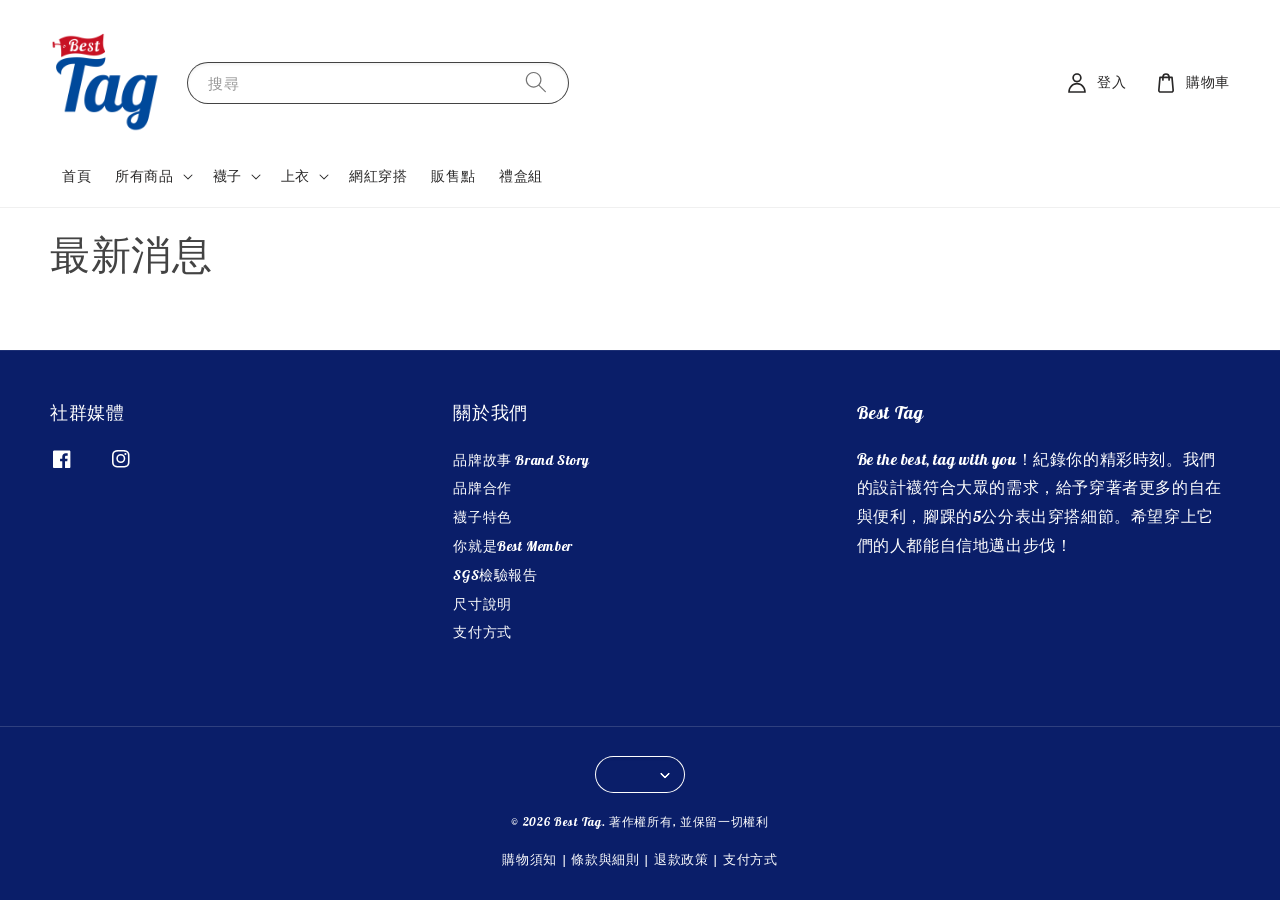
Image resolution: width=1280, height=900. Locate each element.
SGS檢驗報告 (495, 575)
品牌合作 (482, 488)
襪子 (227, 176)
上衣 (295, 176)
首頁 (76, 176)
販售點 (453, 176)
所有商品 (144, 176)
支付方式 (482, 632)
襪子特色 (482, 517)
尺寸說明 (482, 604)
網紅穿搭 (378, 176)
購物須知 (529, 859)
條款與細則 (605, 859)
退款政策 (681, 859)
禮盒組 (521, 176)
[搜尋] (536, 82)
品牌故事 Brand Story (521, 460)
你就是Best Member (512, 546)
